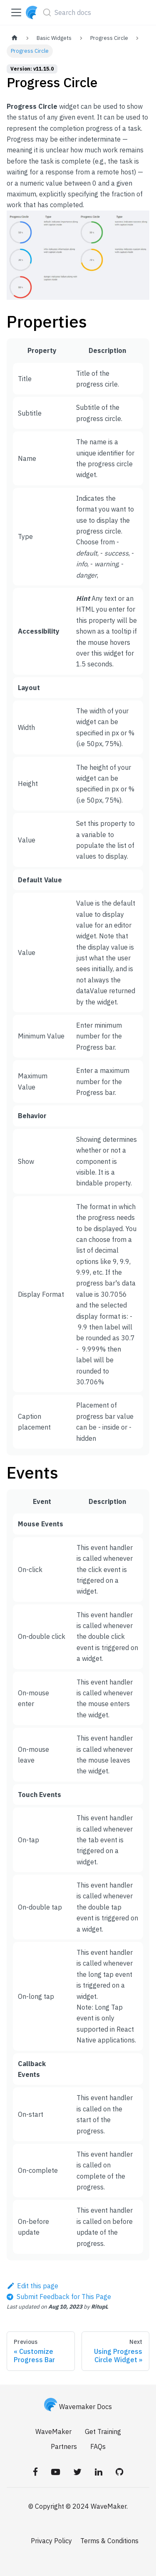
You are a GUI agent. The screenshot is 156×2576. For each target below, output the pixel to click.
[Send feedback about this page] (59, 2296)
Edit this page (32, 2286)
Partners (64, 2446)
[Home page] (14, 38)
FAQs (98, 2446)
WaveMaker (53, 2431)
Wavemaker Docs (78, 2406)
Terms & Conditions (109, 2541)
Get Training (103, 2431)
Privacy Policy (51, 2541)
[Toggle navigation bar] (16, 12)
